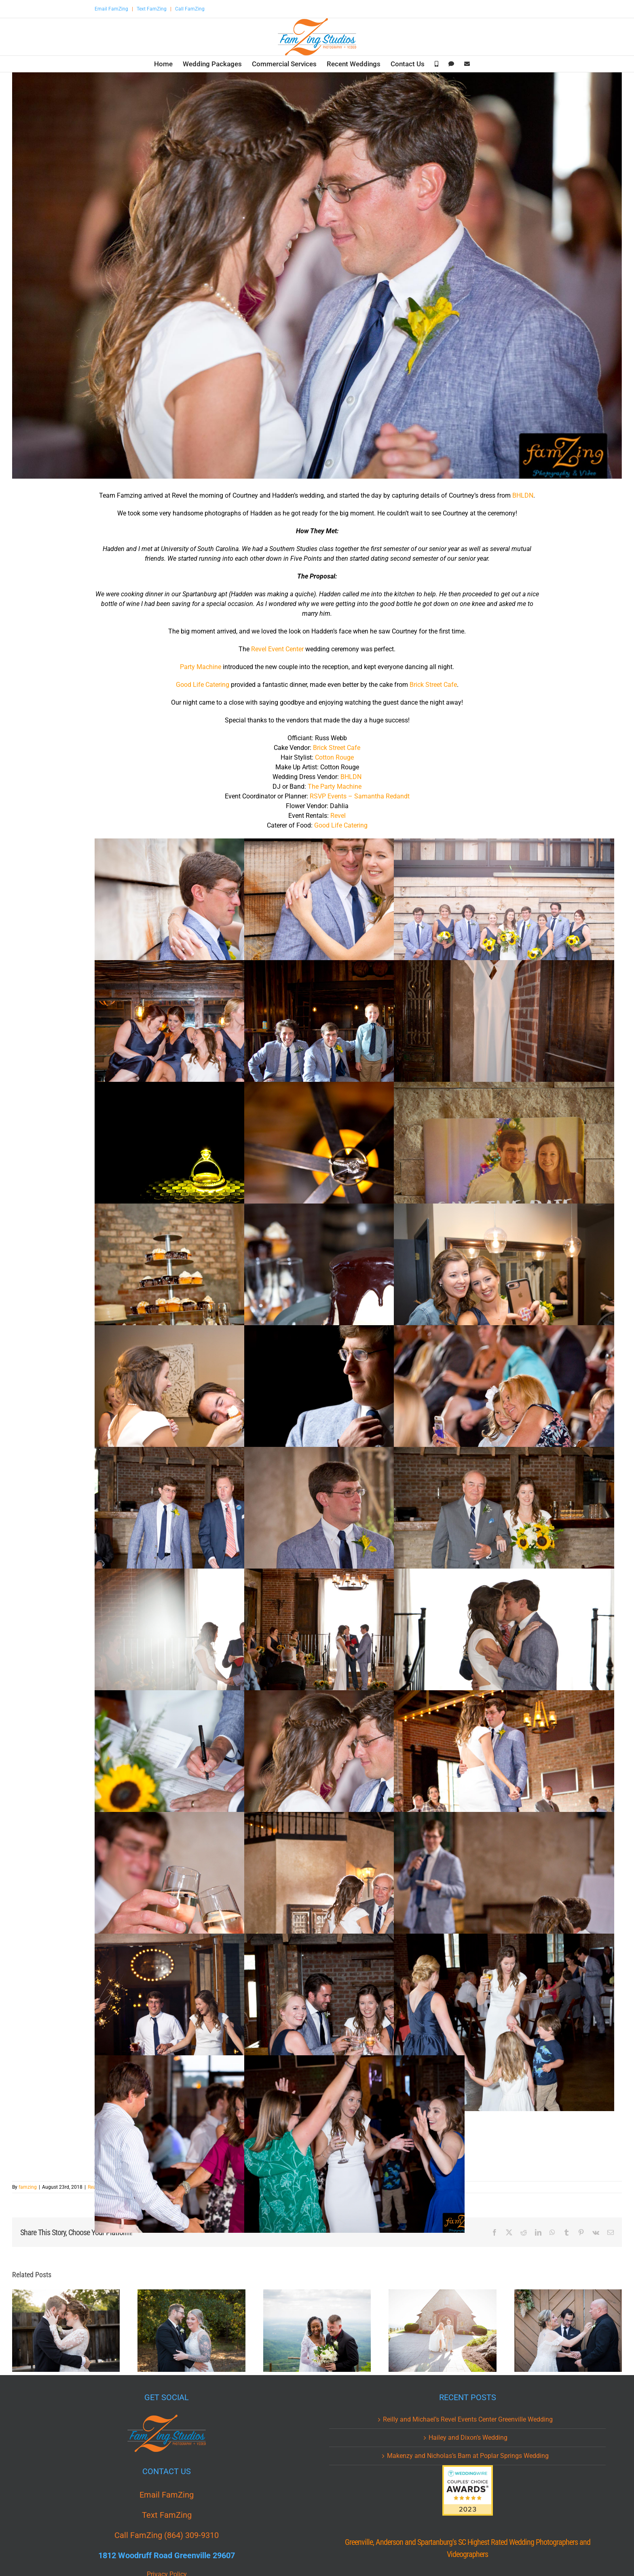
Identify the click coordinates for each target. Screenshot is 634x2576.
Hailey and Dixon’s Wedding (468, 2437)
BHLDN (522, 495)
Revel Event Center (277, 649)
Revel (338, 815)
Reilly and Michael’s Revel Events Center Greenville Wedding (468, 2419)
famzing (28, 2187)
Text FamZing (152, 9)
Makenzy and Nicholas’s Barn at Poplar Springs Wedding (468, 2456)
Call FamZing (190, 9)
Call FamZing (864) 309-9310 (166, 2535)
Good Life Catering (202, 684)
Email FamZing (111, 9)
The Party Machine (334, 786)
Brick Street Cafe (433, 684)
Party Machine (200, 667)
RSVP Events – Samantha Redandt (360, 796)
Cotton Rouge (334, 757)
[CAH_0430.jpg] (317, 275)
